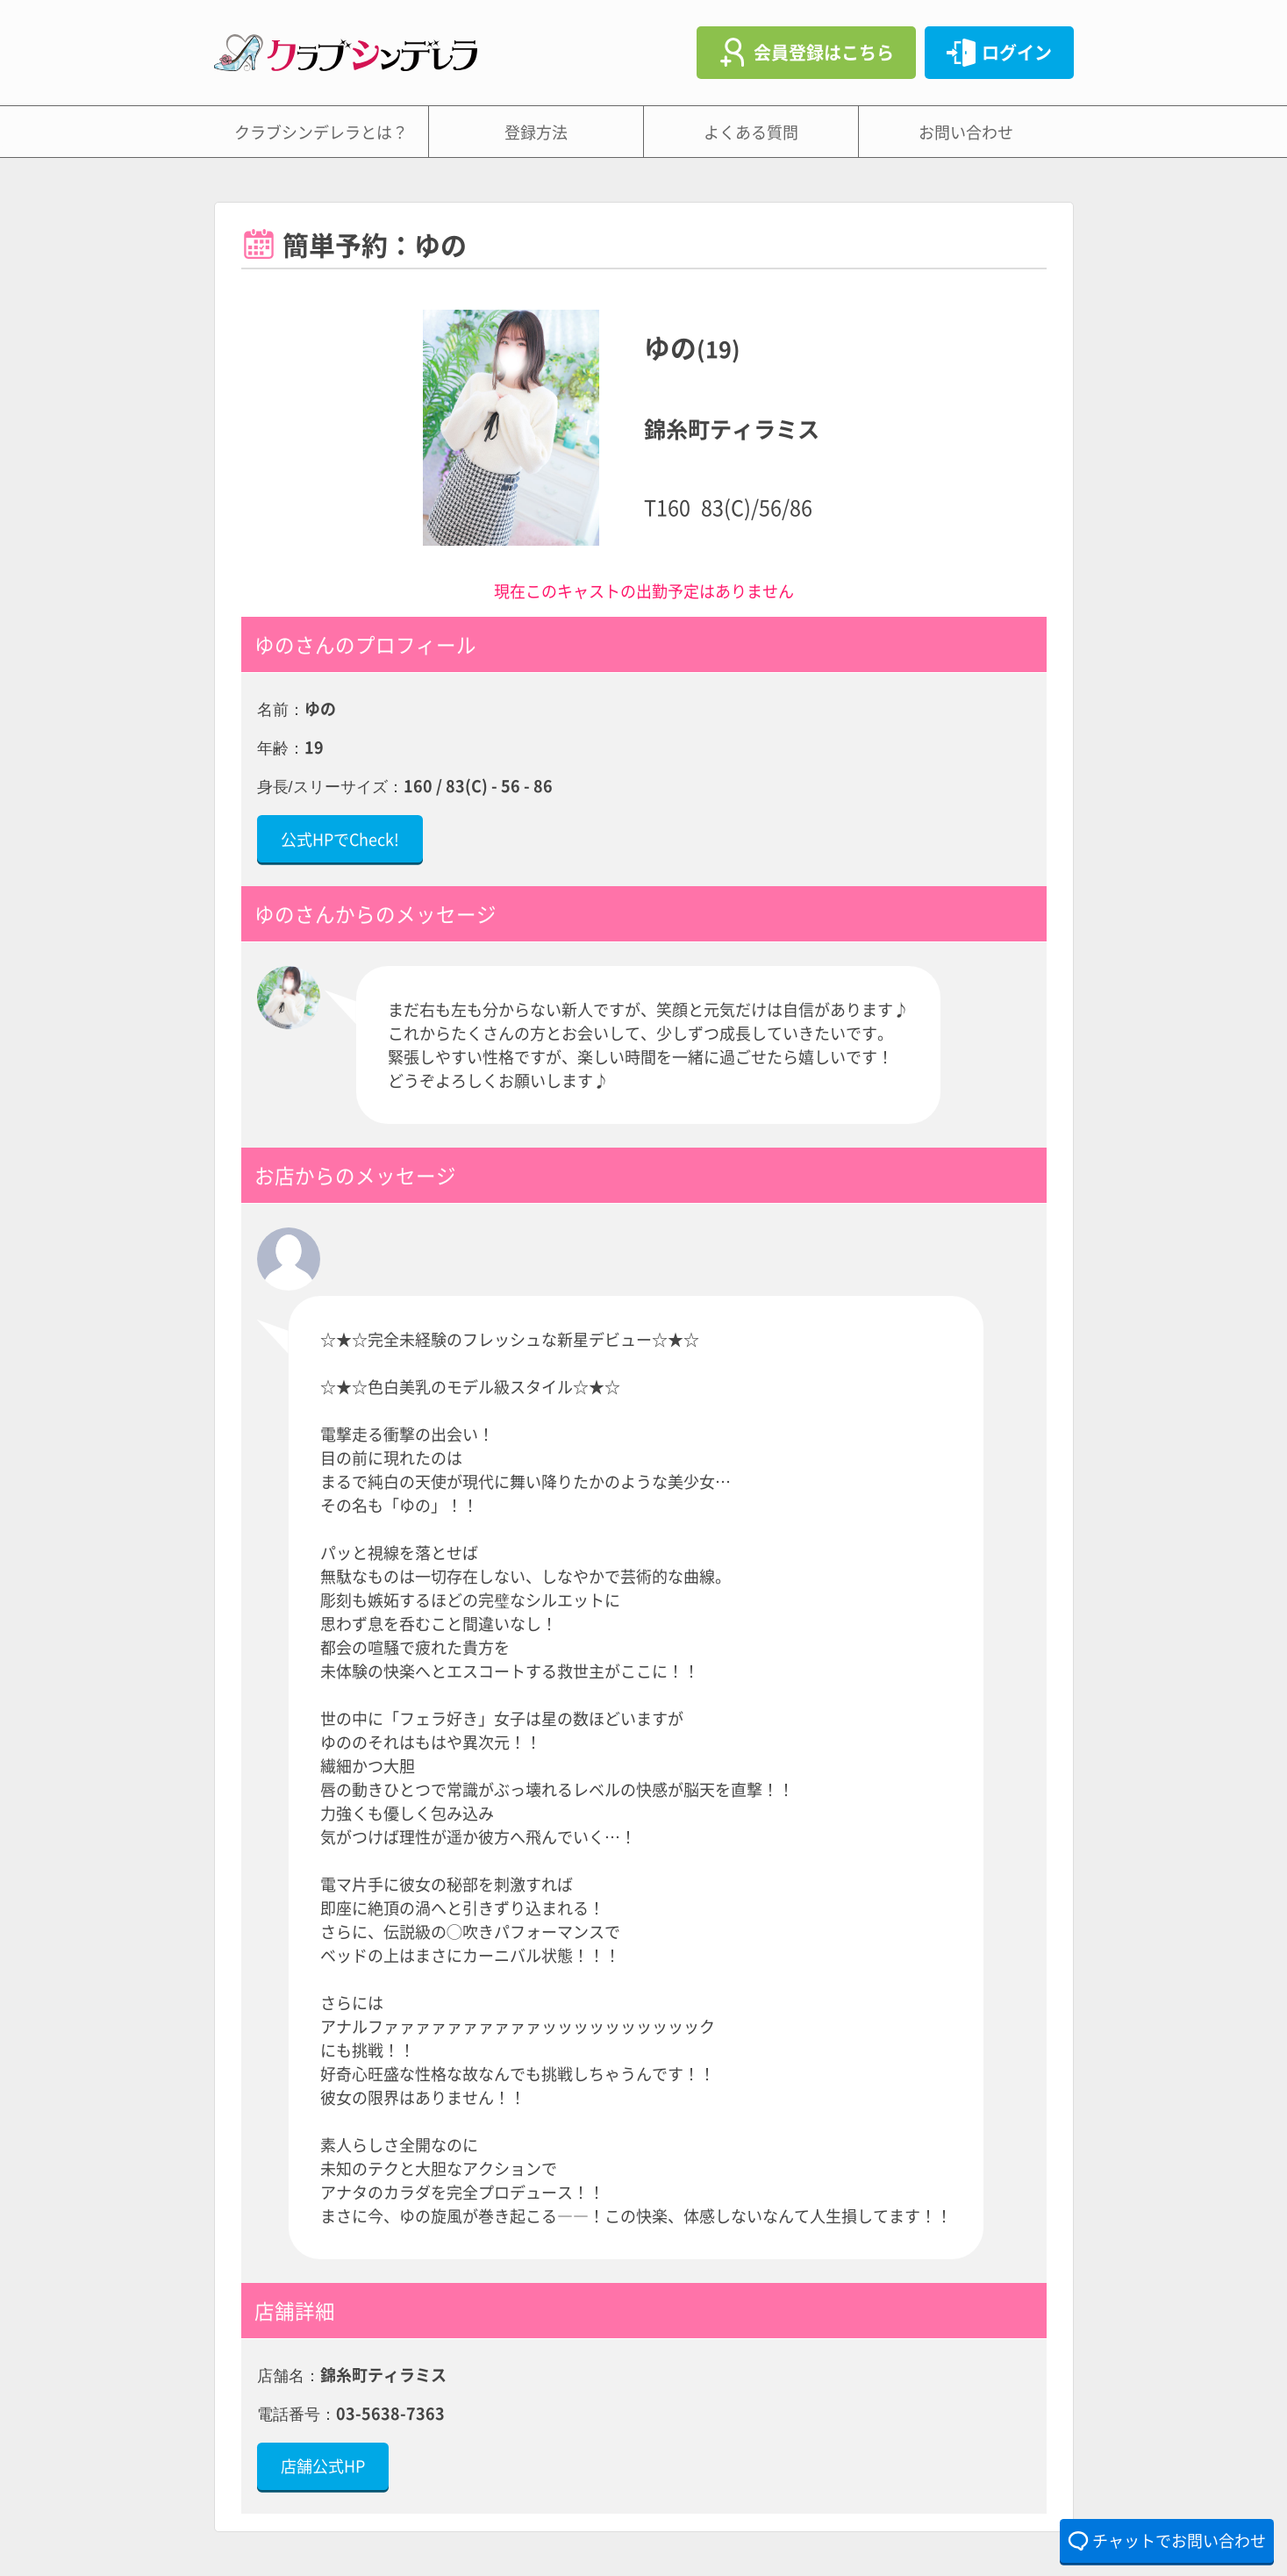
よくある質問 (751, 131)
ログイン (1017, 52)
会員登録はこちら (824, 52)
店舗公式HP (323, 2465)
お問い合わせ (966, 131)
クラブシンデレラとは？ (321, 131)
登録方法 (536, 131)
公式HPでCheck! (340, 838)
